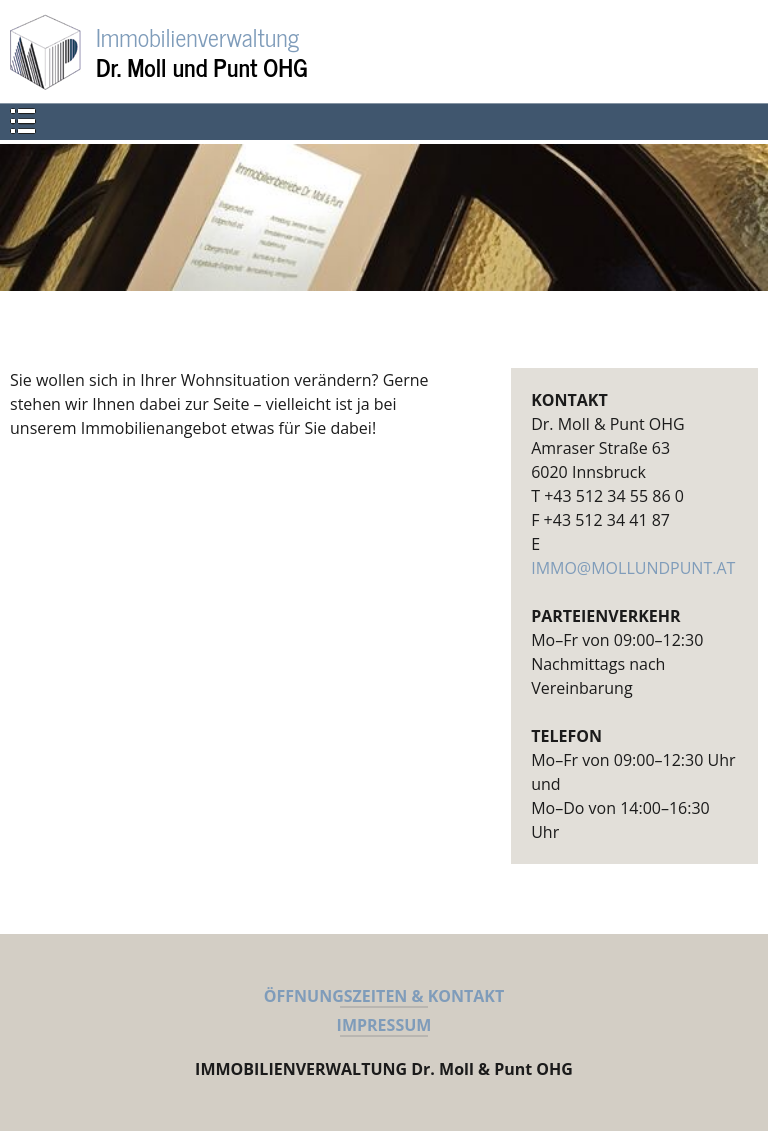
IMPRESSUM (384, 1025)
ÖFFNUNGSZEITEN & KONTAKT (384, 996)
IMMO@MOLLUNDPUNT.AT (633, 568)
